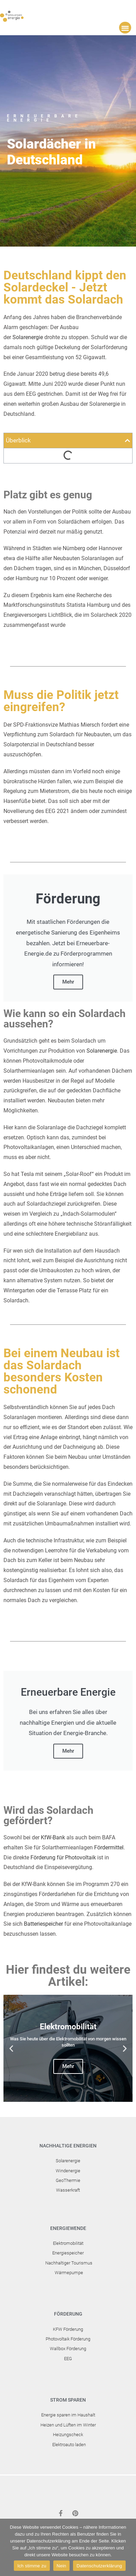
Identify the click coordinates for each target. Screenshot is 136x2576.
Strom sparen (68, 2400)
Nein (61, 2565)
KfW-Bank (53, 1837)
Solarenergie (27, 337)
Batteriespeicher (43, 1924)
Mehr (68, 982)
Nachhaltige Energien (68, 2145)
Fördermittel (109, 1847)
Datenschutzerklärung (99, 2565)
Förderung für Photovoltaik (63, 1857)
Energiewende (68, 2228)
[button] (125, 28)
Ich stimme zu (31, 2565)
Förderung (68, 2314)
